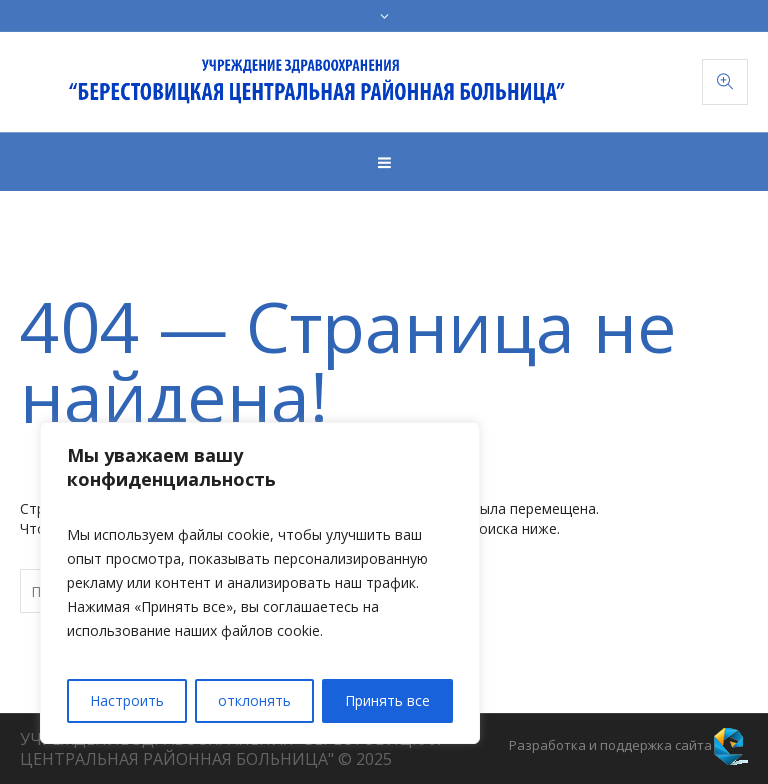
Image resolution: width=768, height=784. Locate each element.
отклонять (254, 700)
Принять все (387, 700)
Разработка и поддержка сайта (610, 745)
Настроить (127, 700)
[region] (260, 583)
